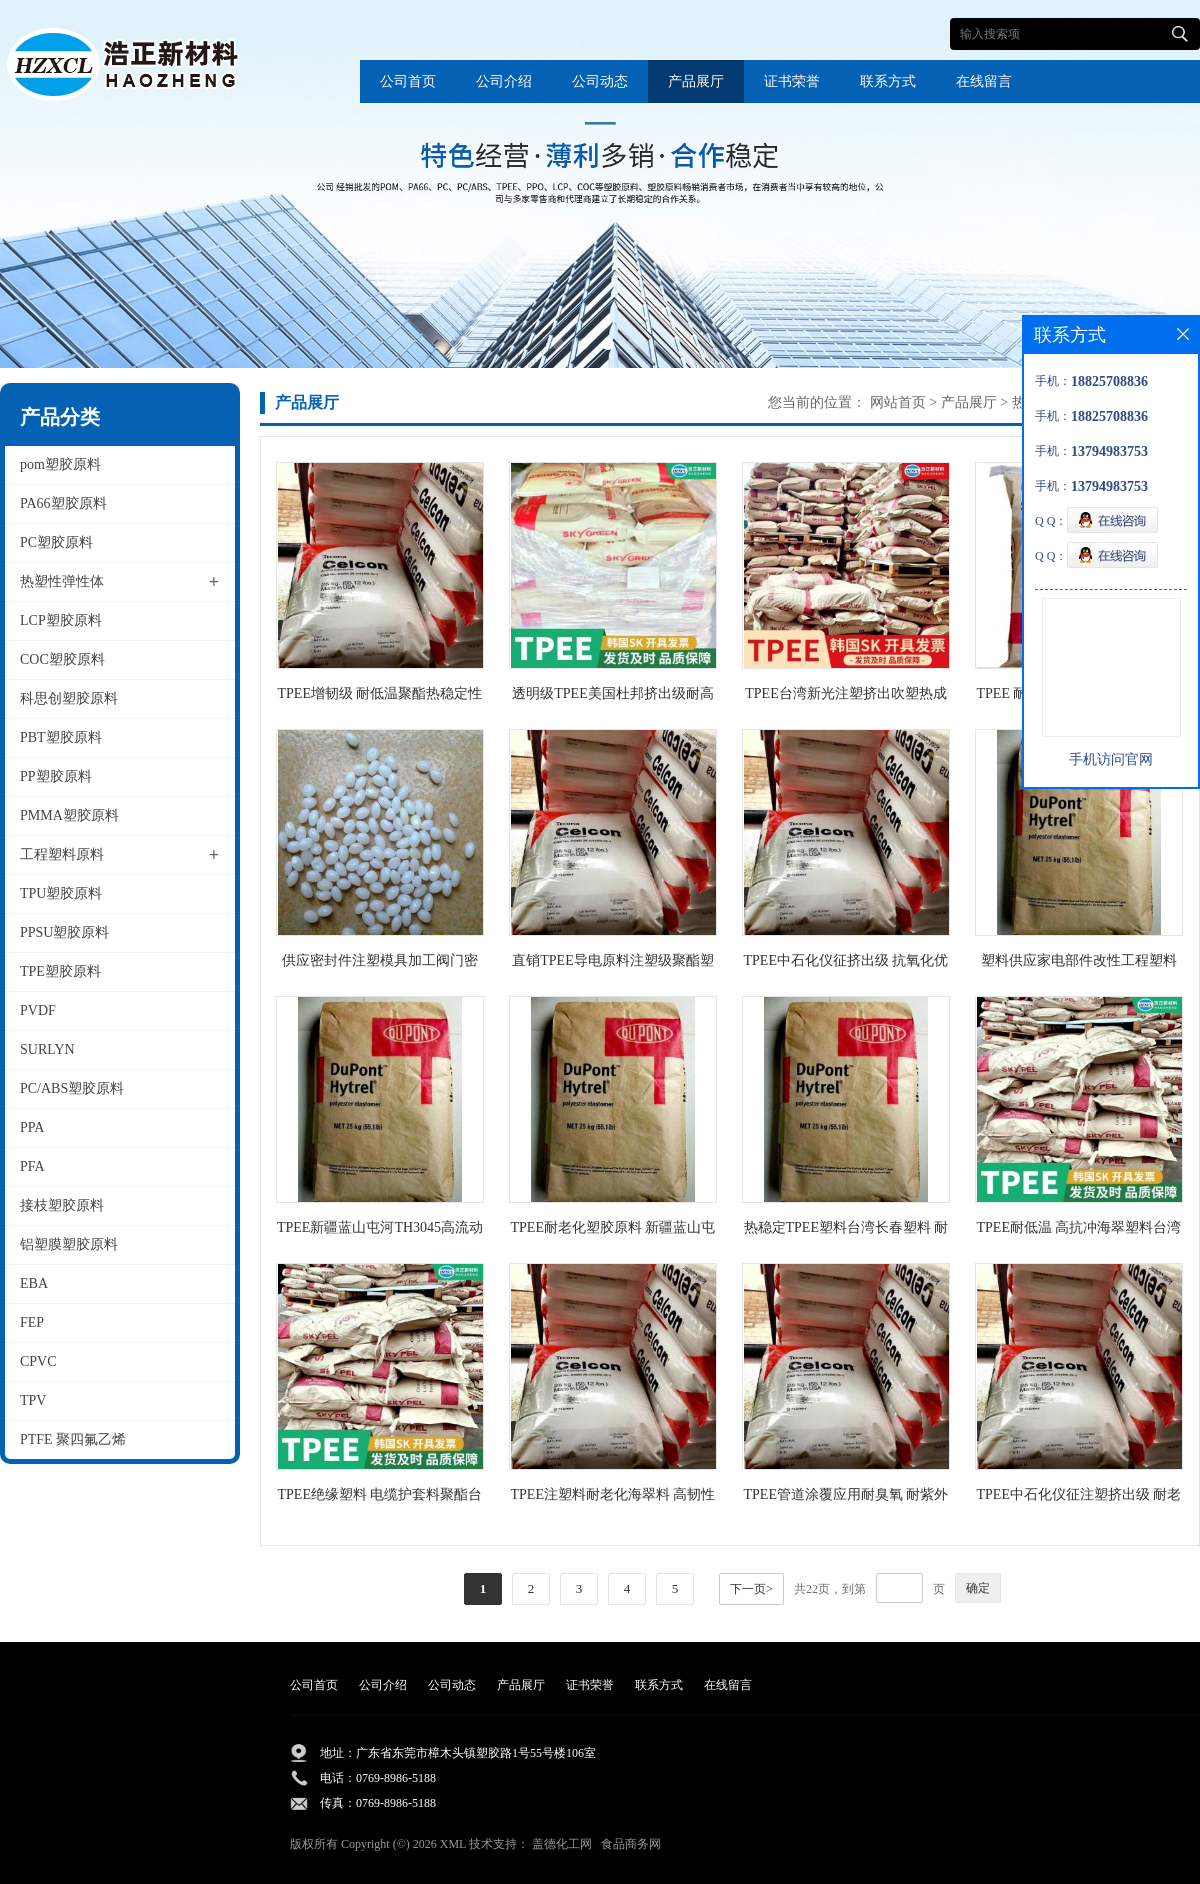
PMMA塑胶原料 (69, 815)
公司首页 (408, 81)
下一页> (751, 1589)
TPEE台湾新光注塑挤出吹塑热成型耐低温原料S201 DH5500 (845, 697)
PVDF (38, 1010)
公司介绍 (504, 81)
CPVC (38, 1361)
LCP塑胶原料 (61, 620)
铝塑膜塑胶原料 (69, 1244)
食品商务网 (631, 1844)
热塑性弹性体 (62, 581)
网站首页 (898, 402)
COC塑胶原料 (62, 659)
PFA (32, 1166)
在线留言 (984, 81)
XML (453, 1844)
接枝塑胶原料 (62, 1205)
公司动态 (600, 81)
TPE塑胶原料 (60, 971)
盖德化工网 (562, 1844)
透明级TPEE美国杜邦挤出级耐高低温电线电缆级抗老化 (612, 697)
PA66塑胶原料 (63, 503)
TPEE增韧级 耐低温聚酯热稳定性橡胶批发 (380, 697)
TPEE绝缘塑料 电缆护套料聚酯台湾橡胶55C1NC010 (380, 1498)
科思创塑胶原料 (69, 698)
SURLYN (47, 1049)
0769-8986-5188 (396, 1778)
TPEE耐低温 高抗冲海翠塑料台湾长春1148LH (1079, 1231)
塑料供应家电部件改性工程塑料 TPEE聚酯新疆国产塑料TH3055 (1079, 964)
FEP (32, 1322)
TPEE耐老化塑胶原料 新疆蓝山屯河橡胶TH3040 (613, 1231)
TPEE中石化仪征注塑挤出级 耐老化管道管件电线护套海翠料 (1079, 1498)
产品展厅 (696, 81)
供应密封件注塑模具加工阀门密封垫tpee (380, 964)
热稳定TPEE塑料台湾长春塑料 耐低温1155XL (846, 1231)
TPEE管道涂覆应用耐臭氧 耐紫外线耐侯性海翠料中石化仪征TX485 (846, 1498)
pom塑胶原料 (60, 464)
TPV (33, 1400)
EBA (34, 1283)
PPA (32, 1127)
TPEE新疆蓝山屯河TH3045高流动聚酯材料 (380, 1231)
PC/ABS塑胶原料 (72, 1088)
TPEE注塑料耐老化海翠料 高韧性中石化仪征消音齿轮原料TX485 (613, 1498)
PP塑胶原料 (56, 776)
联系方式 (888, 81)
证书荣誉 (792, 81)
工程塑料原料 (62, 854)
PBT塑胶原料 (61, 737)
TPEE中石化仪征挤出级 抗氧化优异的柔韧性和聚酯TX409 (846, 964)
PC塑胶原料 (56, 542)
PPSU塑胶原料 (64, 932)
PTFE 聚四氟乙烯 (73, 1439)
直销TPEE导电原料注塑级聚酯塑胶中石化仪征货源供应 (612, 964)
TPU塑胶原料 (61, 893)
